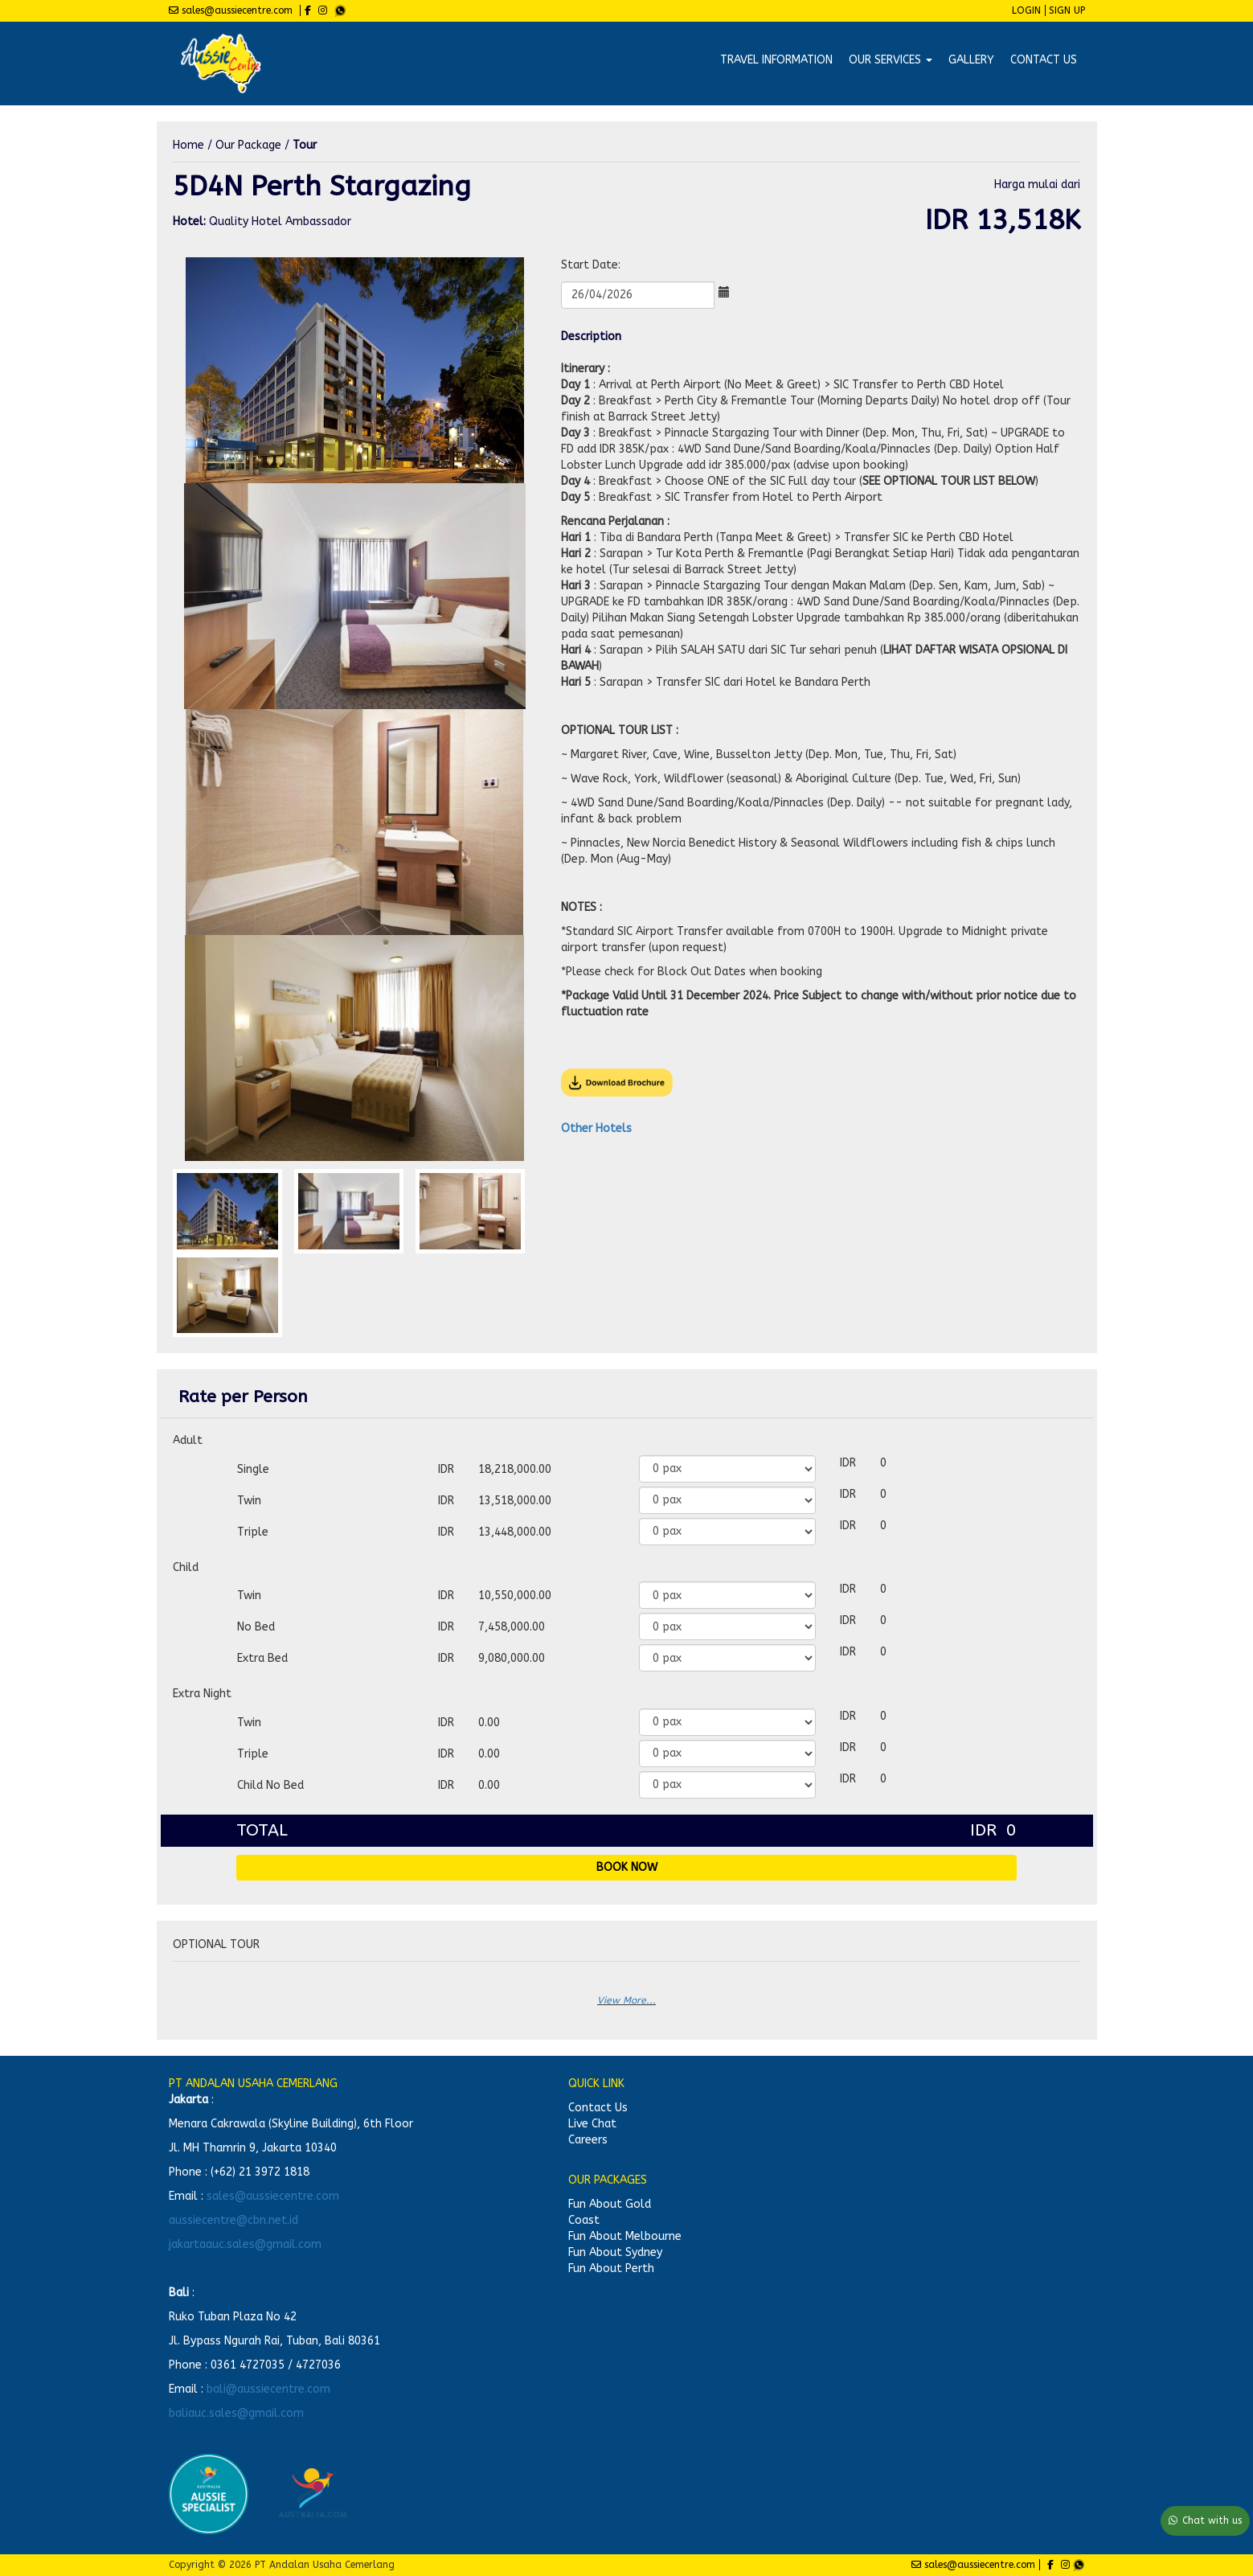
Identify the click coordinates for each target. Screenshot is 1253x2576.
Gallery (971, 60)
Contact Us (1043, 60)
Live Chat (592, 2124)
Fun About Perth (611, 2268)
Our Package (248, 145)
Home (188, 145)
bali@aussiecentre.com (268, 2389)
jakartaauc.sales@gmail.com (245, 2244)
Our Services (890, 60)
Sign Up (1067, 10)
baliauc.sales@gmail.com (236, 2413)
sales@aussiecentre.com (273, 2196)
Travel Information (776, 60)
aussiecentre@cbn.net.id (233, 2220)
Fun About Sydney (615, 2252)
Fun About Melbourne (625, 2236)
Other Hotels (596, 1128)
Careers (588, 2140)
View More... (626, 2000)
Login (1026, 10)
